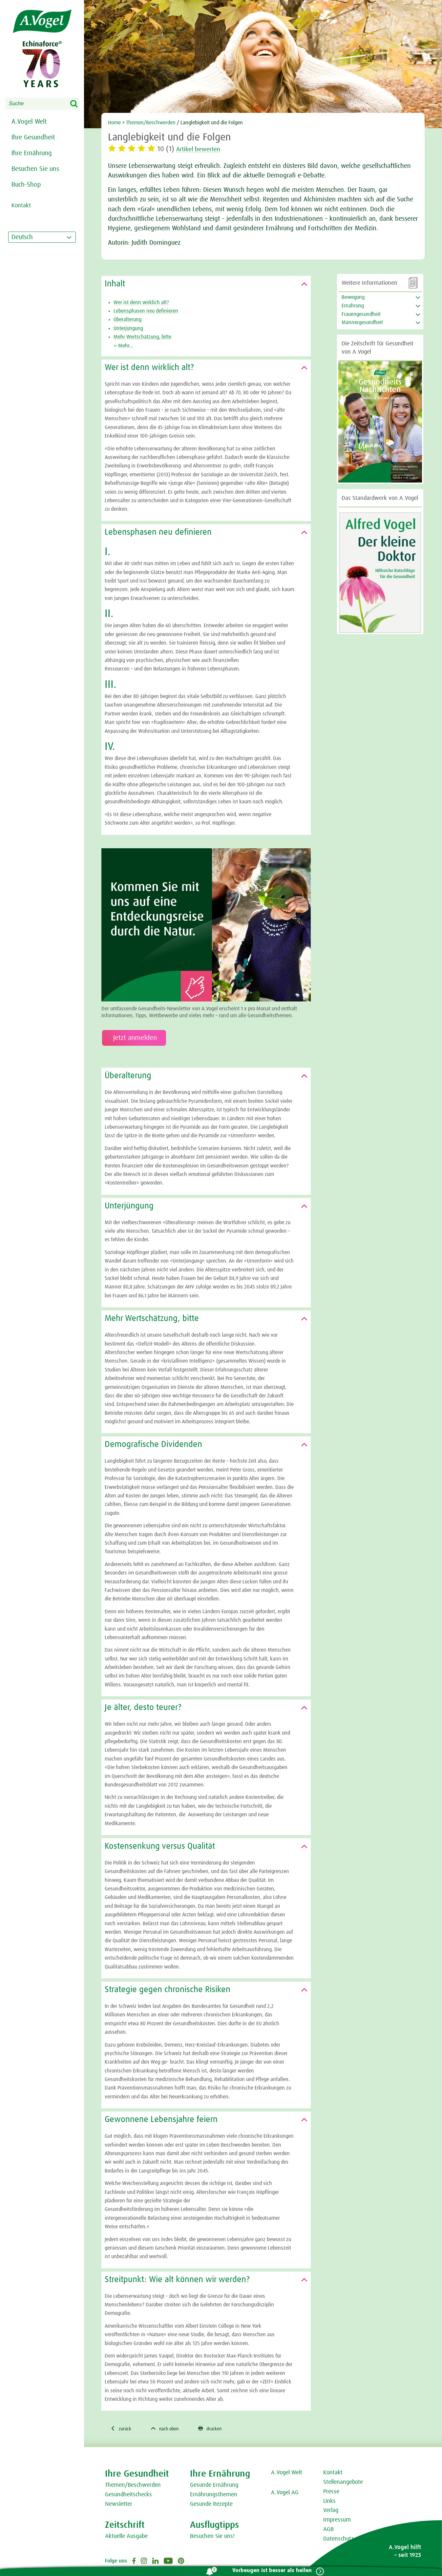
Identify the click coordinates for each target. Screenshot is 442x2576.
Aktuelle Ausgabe (126, 2537)
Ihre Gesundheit (33, 137)
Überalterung (127, 319)
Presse (331, 2493)
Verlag (330, 2511)
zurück (122, 2429)
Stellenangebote (343, 2483)
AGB (328, 2530)
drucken (218, 2429)
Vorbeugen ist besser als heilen (269, 2570)
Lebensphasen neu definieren (146, 311)
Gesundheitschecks (128, 2496)
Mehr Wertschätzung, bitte (142, 337)
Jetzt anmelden (134, 1037)
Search (78, 104)
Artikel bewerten (202, 149)
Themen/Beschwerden (151, 122)
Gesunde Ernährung (214, 2486)
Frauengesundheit (361, 314)
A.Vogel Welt (29, 121)
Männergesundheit (362, 322)
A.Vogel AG (285, 2494)
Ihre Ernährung (31, 153)
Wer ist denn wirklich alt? (141, 302)
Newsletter (118, 2505)
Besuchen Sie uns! (212, 2537)
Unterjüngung (128, 328)
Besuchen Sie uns (35, 169)
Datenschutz (338, 2540)
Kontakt (333, 2474)
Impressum (337, 2521)
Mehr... (123, 345)
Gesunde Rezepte (211, 2505)
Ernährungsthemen (213, 2496)
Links (329, 2502)
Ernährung (353, 305)
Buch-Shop (26, 184)
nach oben (170, 2429)
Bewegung (353, 297)
